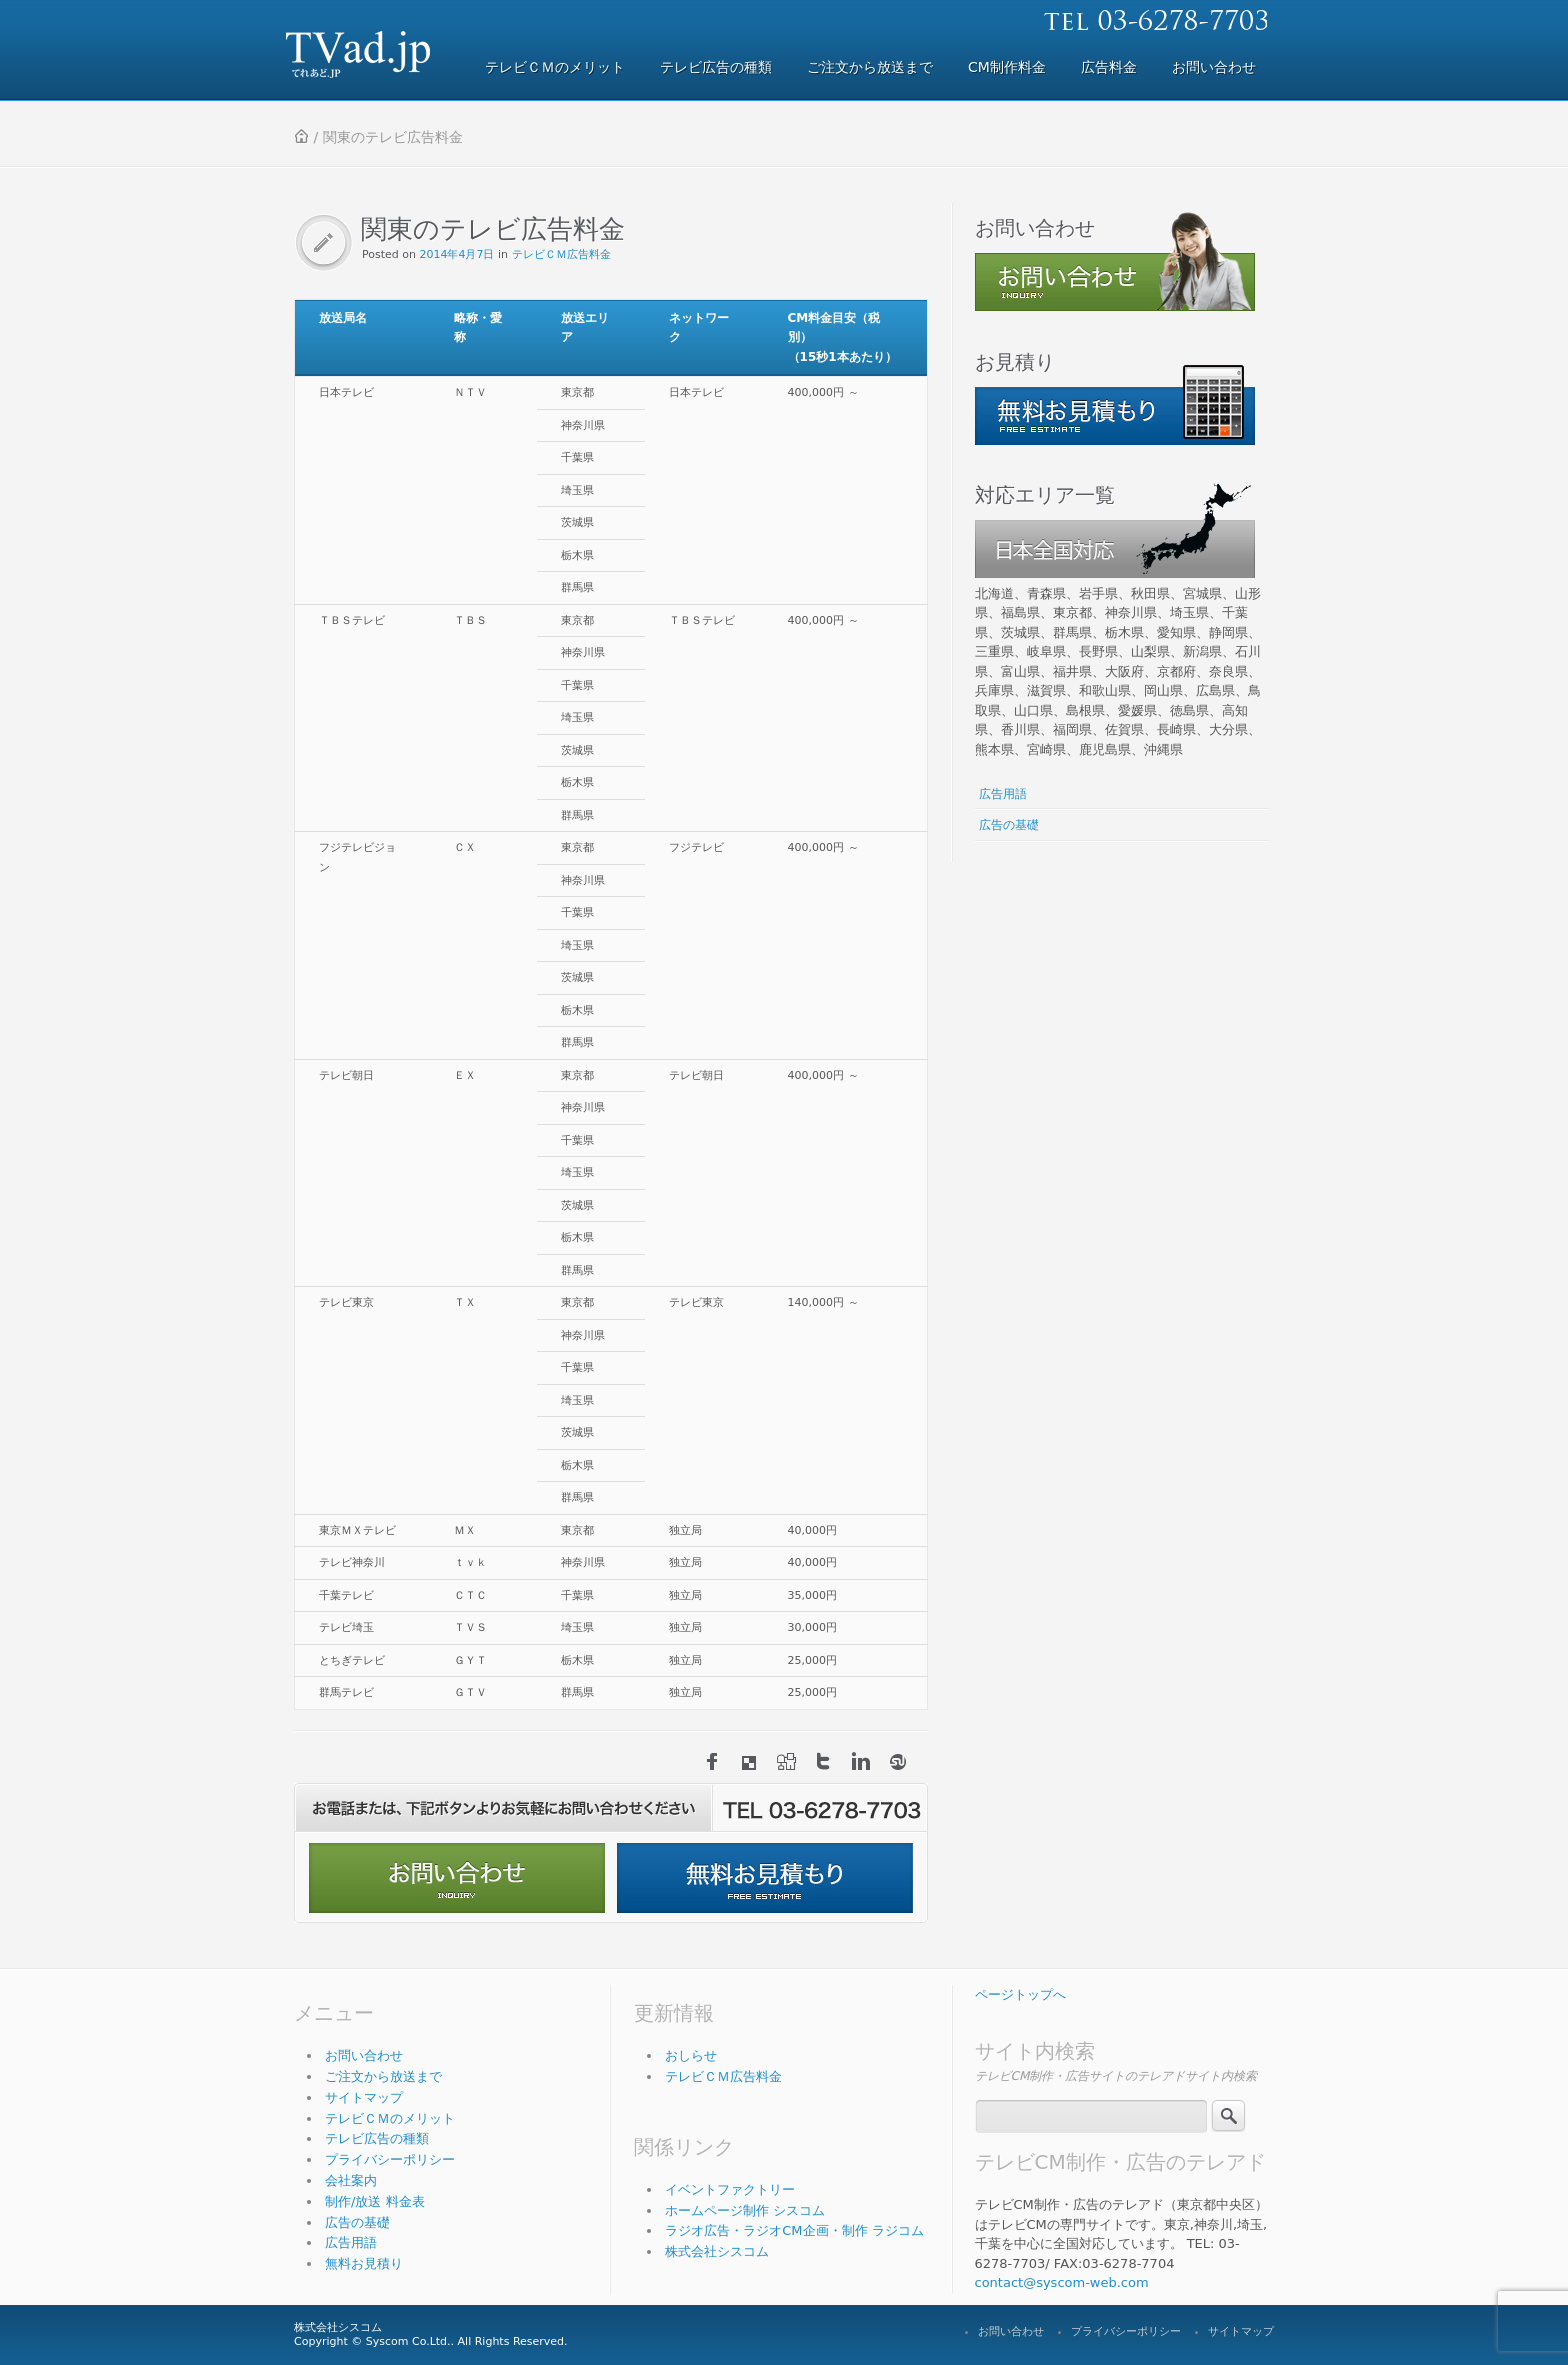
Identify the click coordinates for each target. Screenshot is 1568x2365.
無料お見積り (364, 2263)
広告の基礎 (1009, 825)
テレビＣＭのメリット (390, 2118)
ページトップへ (1020, 1994)
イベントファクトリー (730, 2189)
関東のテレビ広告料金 (493, 229)
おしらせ (691, 2055)
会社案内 (351, 2180)
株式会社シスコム (717, 2251)
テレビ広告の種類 (377, 2138)
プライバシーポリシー (390, 2159)
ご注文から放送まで (383, 2076)
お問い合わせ (457, 1878)
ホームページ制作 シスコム (745, 2210)
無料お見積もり (765, 1878)
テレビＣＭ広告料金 (561, 254)
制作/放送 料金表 (375, 2201)
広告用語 (1003, 794)
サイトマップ (364, 2097)
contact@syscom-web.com (1062, 2282)
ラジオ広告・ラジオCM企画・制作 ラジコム (794, 2230)
